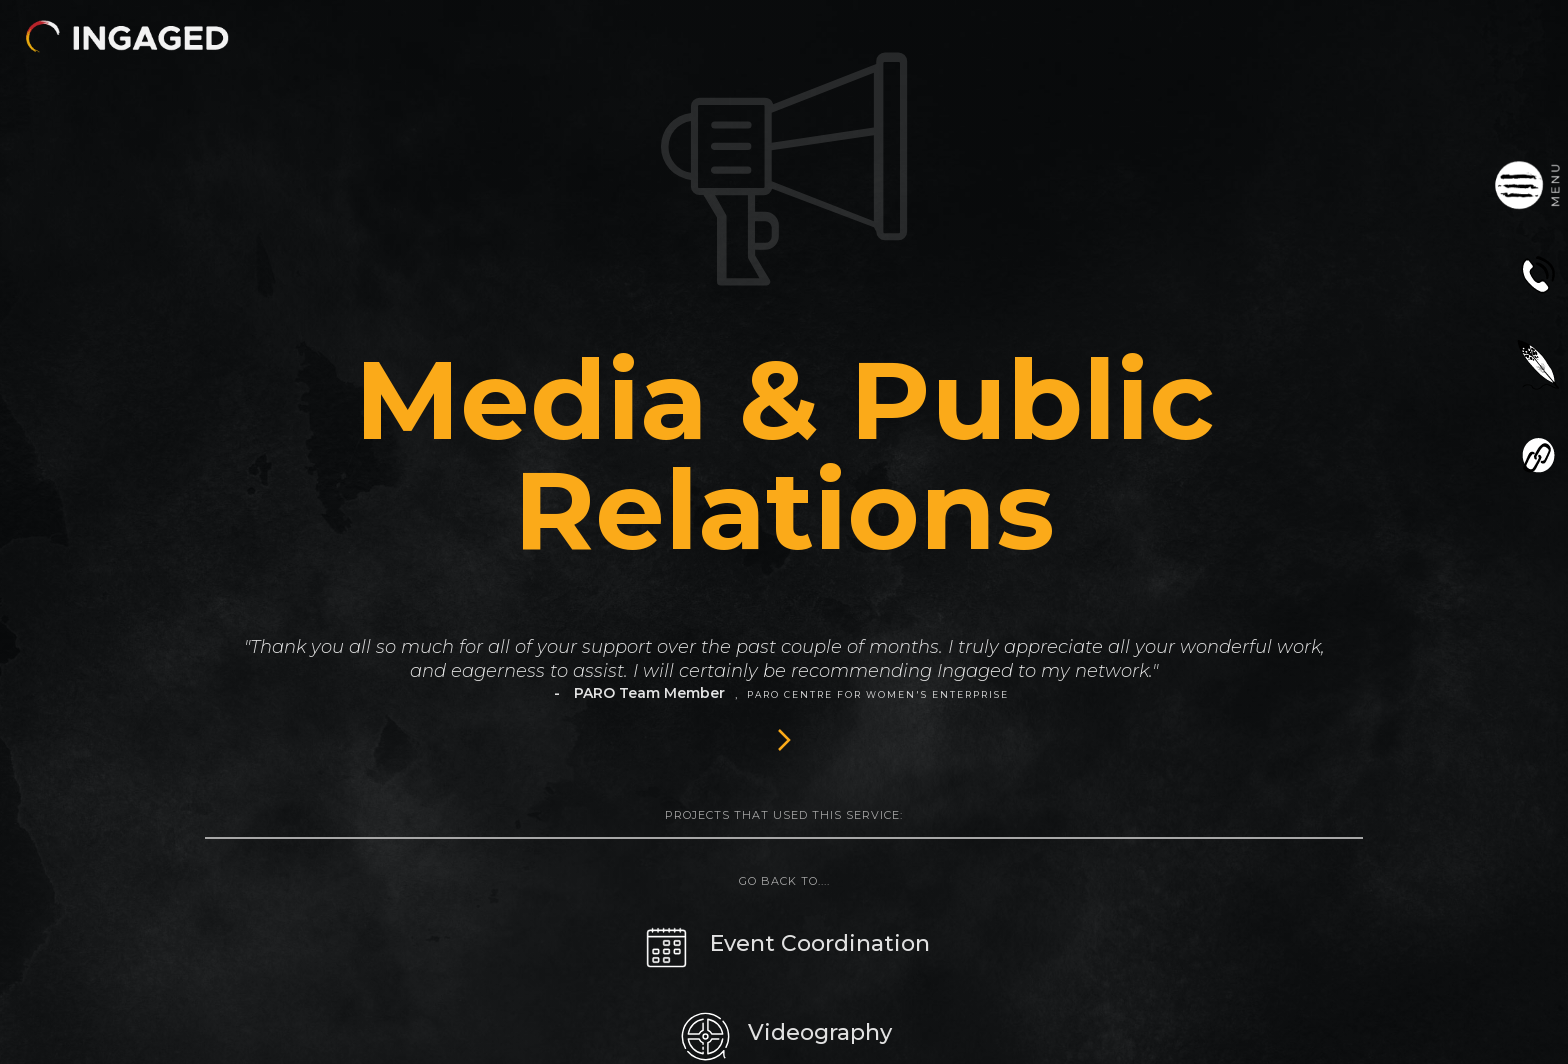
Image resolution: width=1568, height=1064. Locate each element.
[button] (126, 36)
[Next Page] (784, 739)
